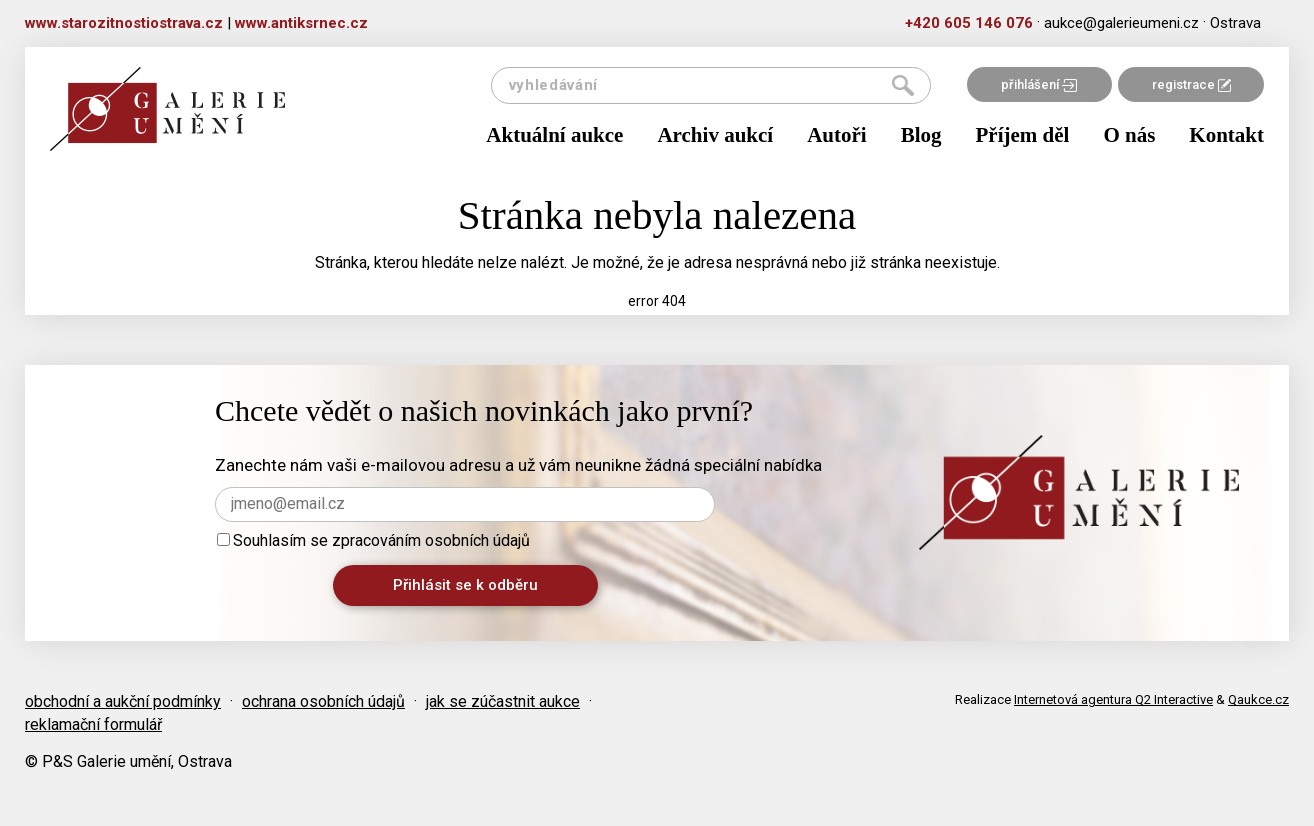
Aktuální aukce (554, 135)
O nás (1129, 135)
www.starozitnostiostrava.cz (124, 23)
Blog (921, 135)
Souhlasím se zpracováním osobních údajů (373, 540)
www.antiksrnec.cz (301, 23)
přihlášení (1039, 84)
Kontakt (1226, 135)
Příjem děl (1023, 135)
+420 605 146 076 (969, 23)
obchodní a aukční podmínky (123, 701)
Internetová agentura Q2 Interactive (1113, 699)
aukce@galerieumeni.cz (1121, 23)
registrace (1191, 84)
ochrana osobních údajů (323, 701)
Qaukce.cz (1258, 699)
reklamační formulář (93, 724)
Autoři (837, 135)
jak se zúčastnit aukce (503, 701)
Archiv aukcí (715, 135)
